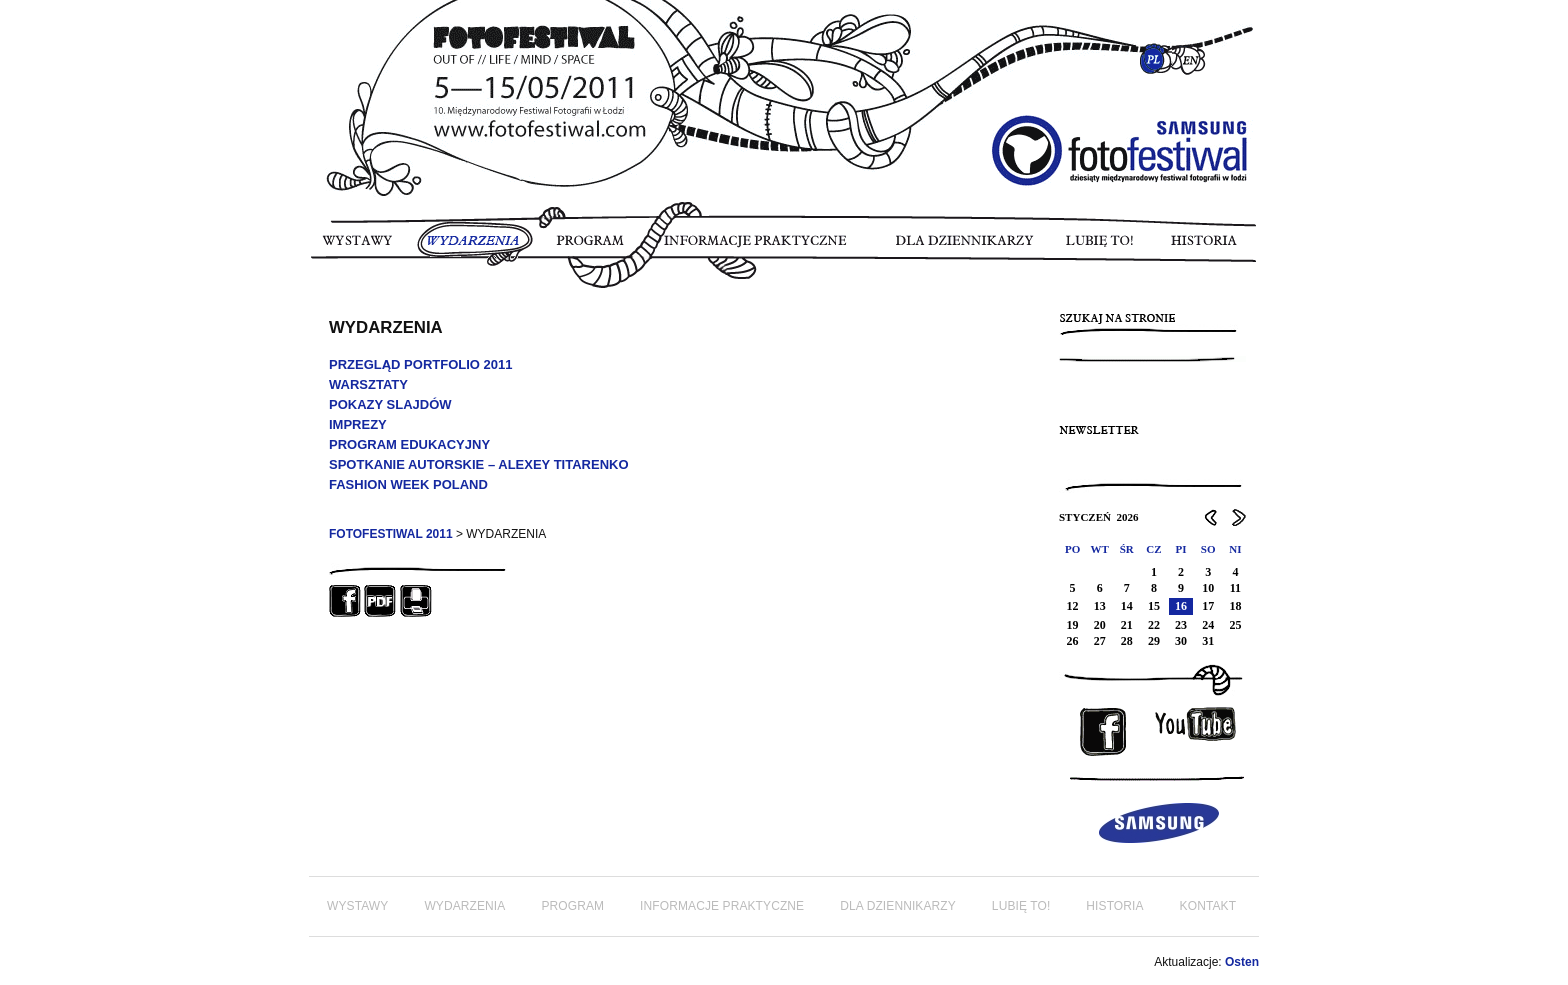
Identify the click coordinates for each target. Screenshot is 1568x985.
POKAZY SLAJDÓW (390, 404)
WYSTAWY (360, 247)
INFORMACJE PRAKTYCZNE (764, 247)
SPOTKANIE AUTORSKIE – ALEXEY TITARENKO (479, 464)
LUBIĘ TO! (1101, 247)
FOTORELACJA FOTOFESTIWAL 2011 (318, 300)
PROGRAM (591, 247)
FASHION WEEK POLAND (408, 484)
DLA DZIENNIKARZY (969, 247)
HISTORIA (1202, 247)
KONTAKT (1208, 906)
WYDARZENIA (475, 247)
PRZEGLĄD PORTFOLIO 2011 (420, 364)
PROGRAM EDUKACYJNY (409, 444)
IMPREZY (358, 424)
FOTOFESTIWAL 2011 (391, 534)
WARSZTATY (368, 384)
